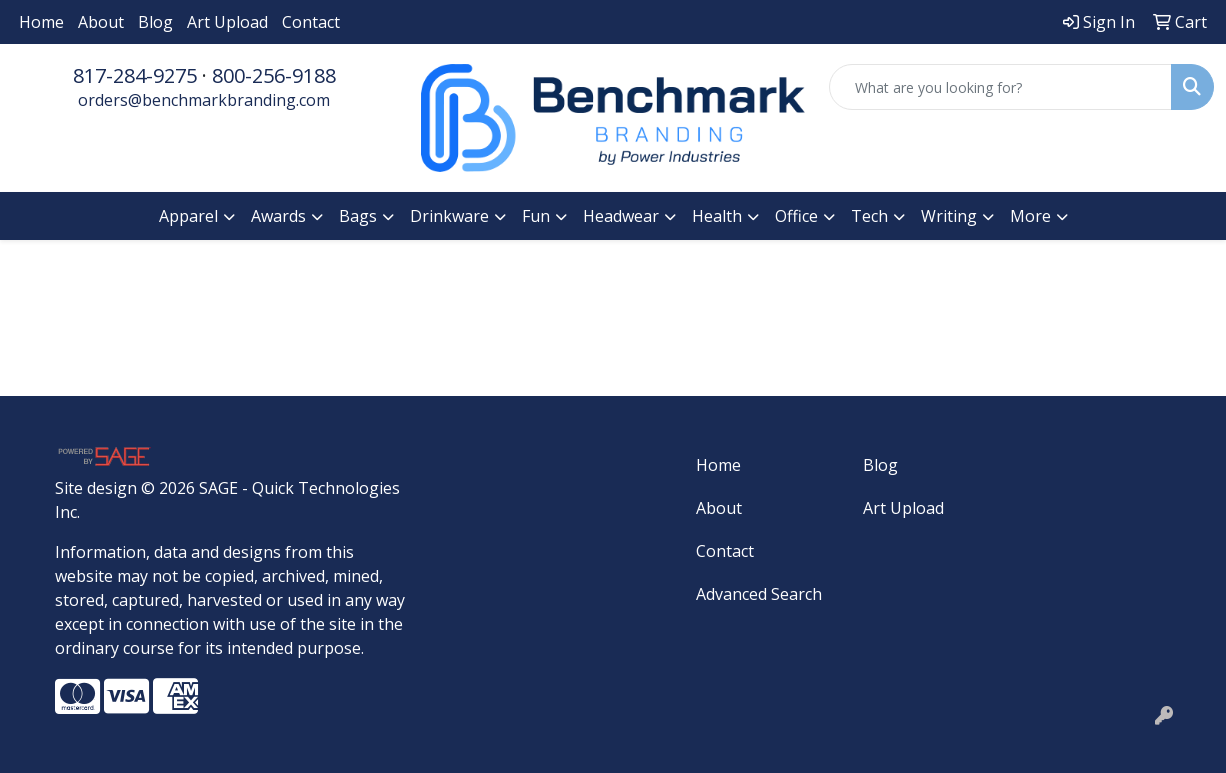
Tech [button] (869, 216)
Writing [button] (949, 216)
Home (41, 22)
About (101, 22)
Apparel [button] (188, 216)
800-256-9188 (274, 75)
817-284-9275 (135, 75)
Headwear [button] (621, 216)
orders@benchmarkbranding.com (204, 100)
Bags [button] (358, 216)
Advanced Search (759, 594)
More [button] (1030, 216)
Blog (155, 22)
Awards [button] (278, 216)
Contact (311, 22)
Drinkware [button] (449, 216)
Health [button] (717, 216)
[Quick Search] (1000, 87)
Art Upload (227, 22)
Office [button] (796, 216)
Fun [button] (536, 216)
